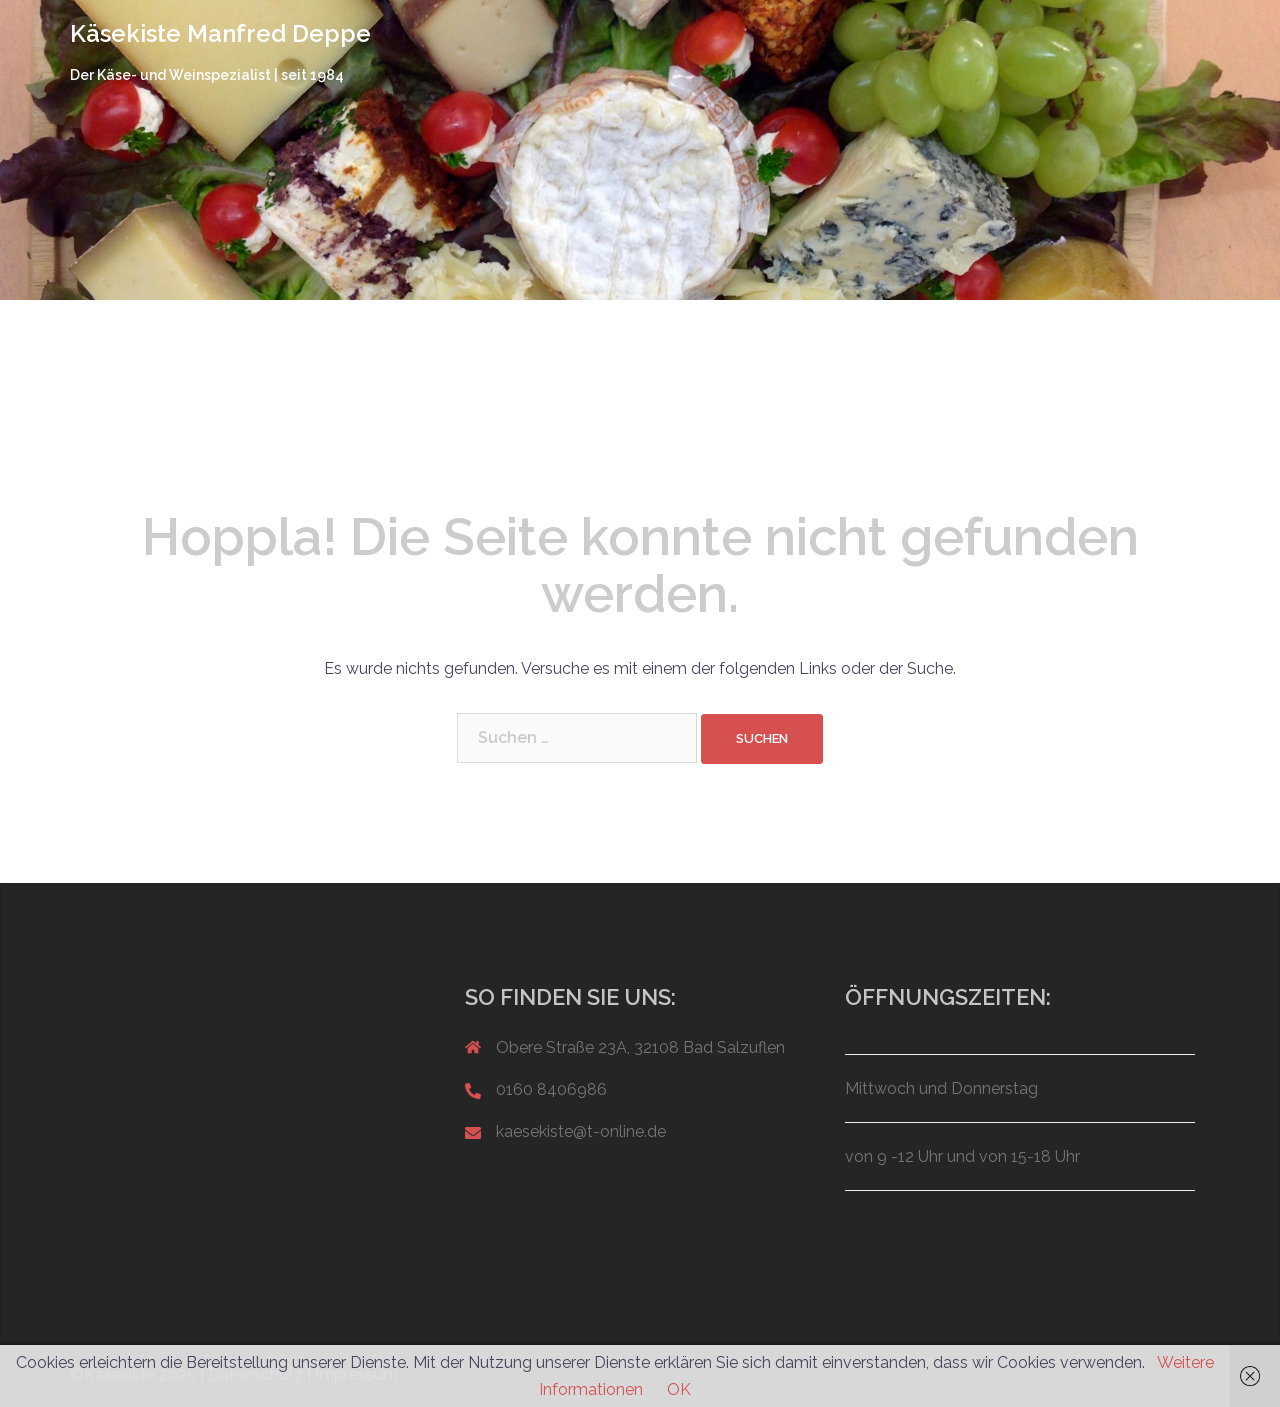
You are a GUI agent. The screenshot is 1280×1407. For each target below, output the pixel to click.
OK (679, 1389)
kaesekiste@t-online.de (581, 1131)
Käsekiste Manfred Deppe (220, 33)
